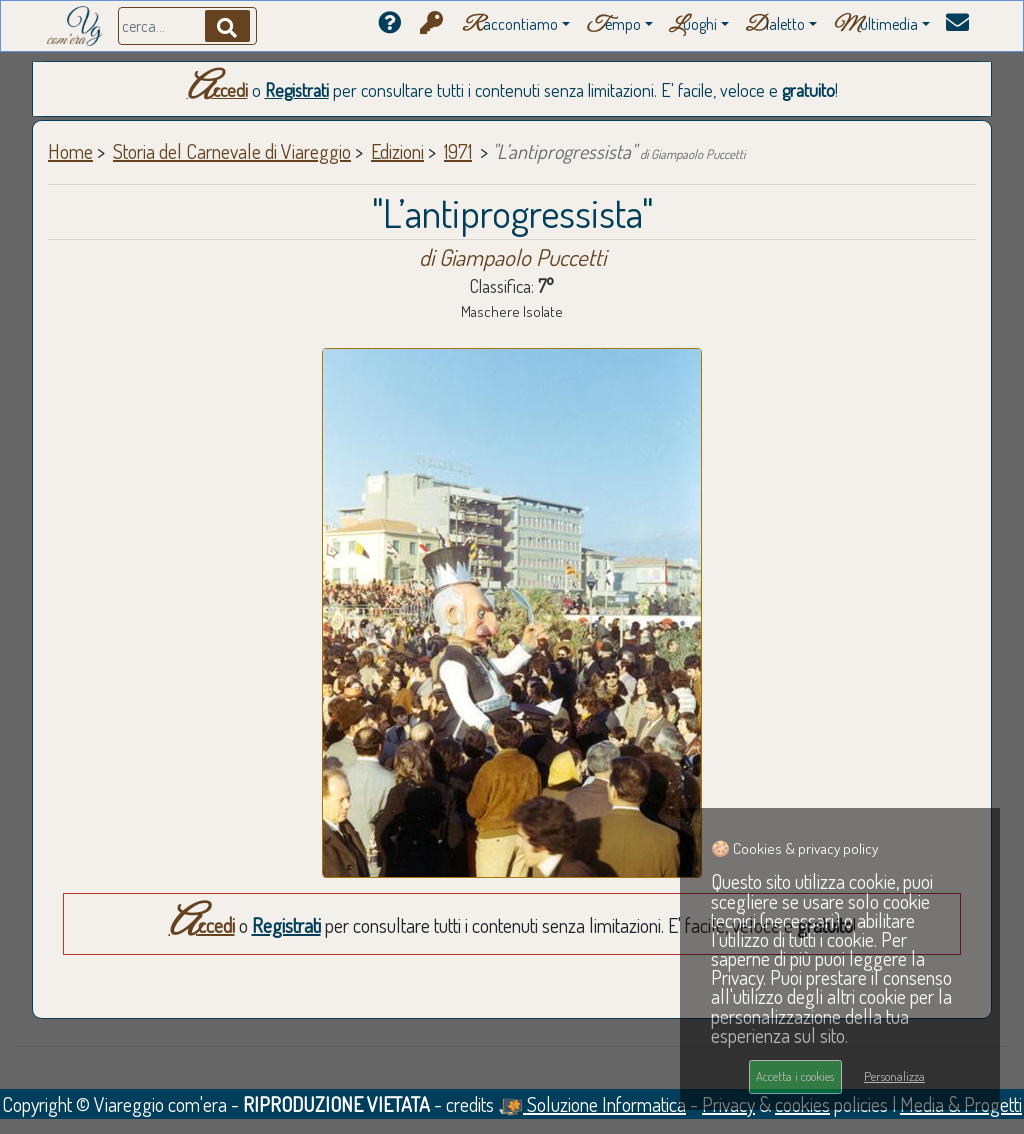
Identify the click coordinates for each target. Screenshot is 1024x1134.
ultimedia (875, 25)
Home (70, 151)
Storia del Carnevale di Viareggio (232, 151)
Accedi (217, 90)
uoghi (693, 25)
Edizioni (397, 151)
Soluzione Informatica (592, 1104)
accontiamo (510, 25)
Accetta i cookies (795, 1076)
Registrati (297, 90)
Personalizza (894, 1076)
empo (613, 25)
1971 (458, 151)
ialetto (775, 25)
